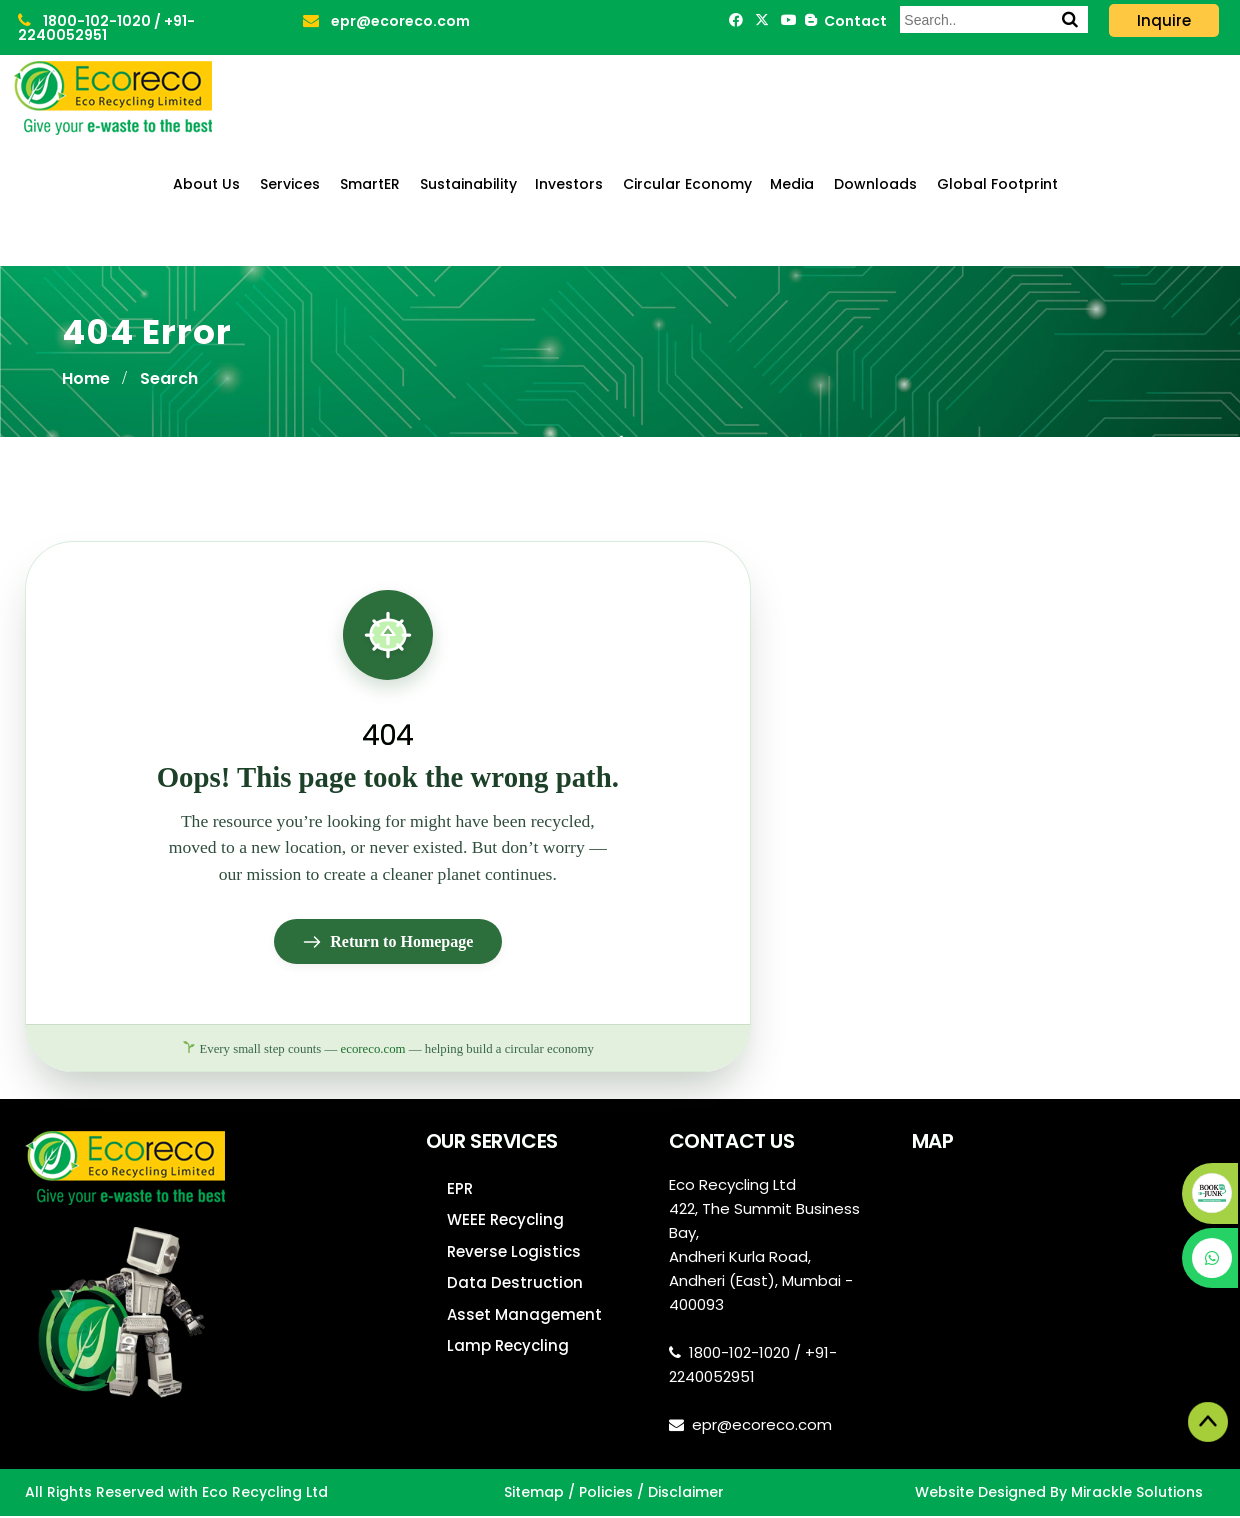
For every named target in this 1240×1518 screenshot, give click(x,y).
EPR (460, 1190)
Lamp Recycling (508, 1347)
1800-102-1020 (86, 21)
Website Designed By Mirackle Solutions (1059, 1494)
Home (86, 378)
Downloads (875, 184)
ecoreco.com (373, 1050)
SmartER (370, 184)
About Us (206, 184)
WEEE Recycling (505, 1221)
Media (792, 184)
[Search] (1070, 19)
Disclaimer (686, 1494)
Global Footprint (997, 184)
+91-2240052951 (106, 28)
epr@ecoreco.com (386, 21)
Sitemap (534, 1494)
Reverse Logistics (514, 1253)
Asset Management (524, 1316)
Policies (606, 1494)
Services (290, 184)
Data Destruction (515, 1284)
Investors (569, 184)
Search (169, 378)
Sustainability (468, 184)
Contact (852, 21)
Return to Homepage (387, 943)
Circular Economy (687, 184)
